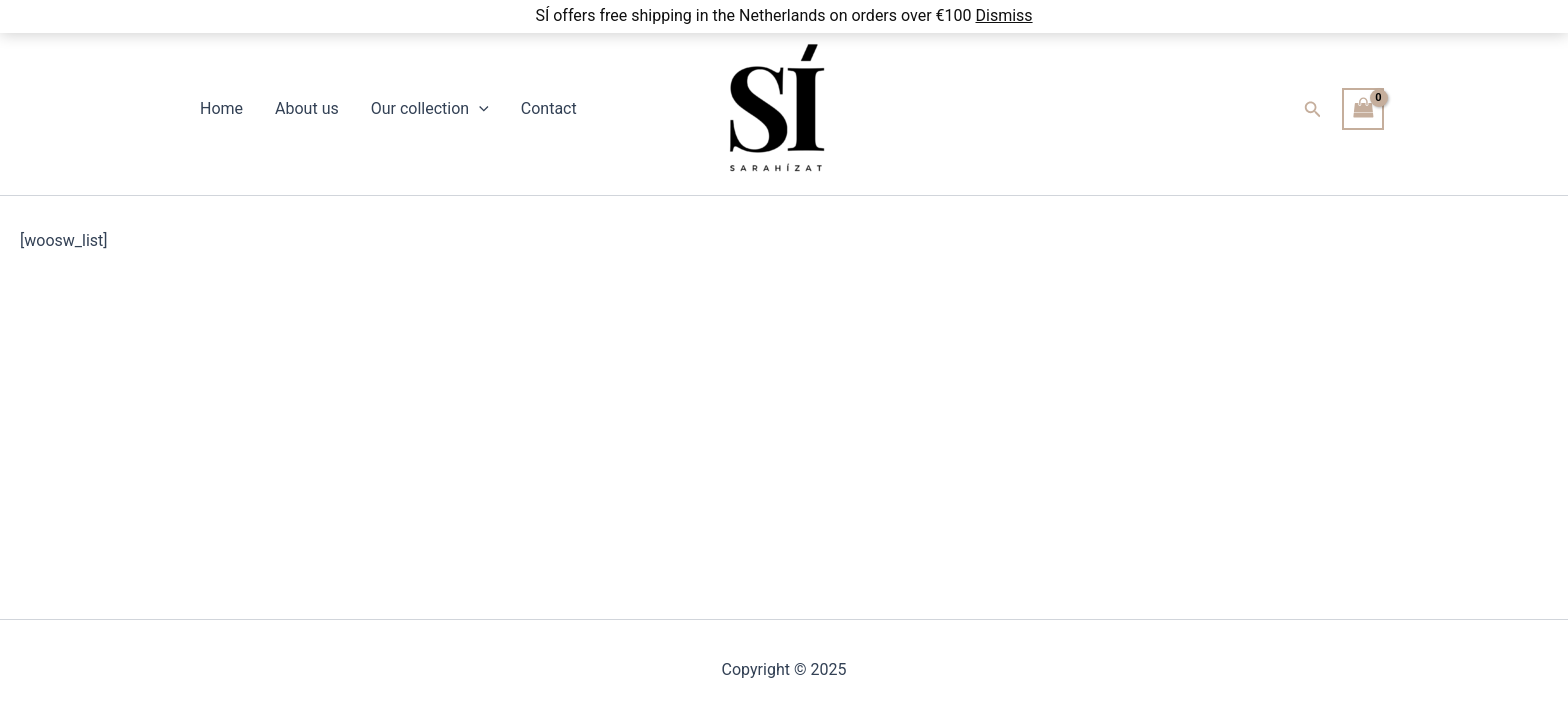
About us (307, 108)
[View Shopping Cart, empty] (1363, 108)
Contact (549, 108)
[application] (479, 109)
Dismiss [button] (1003, 15)
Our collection (430, 109)
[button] (1313, 109)
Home (221, 108)
